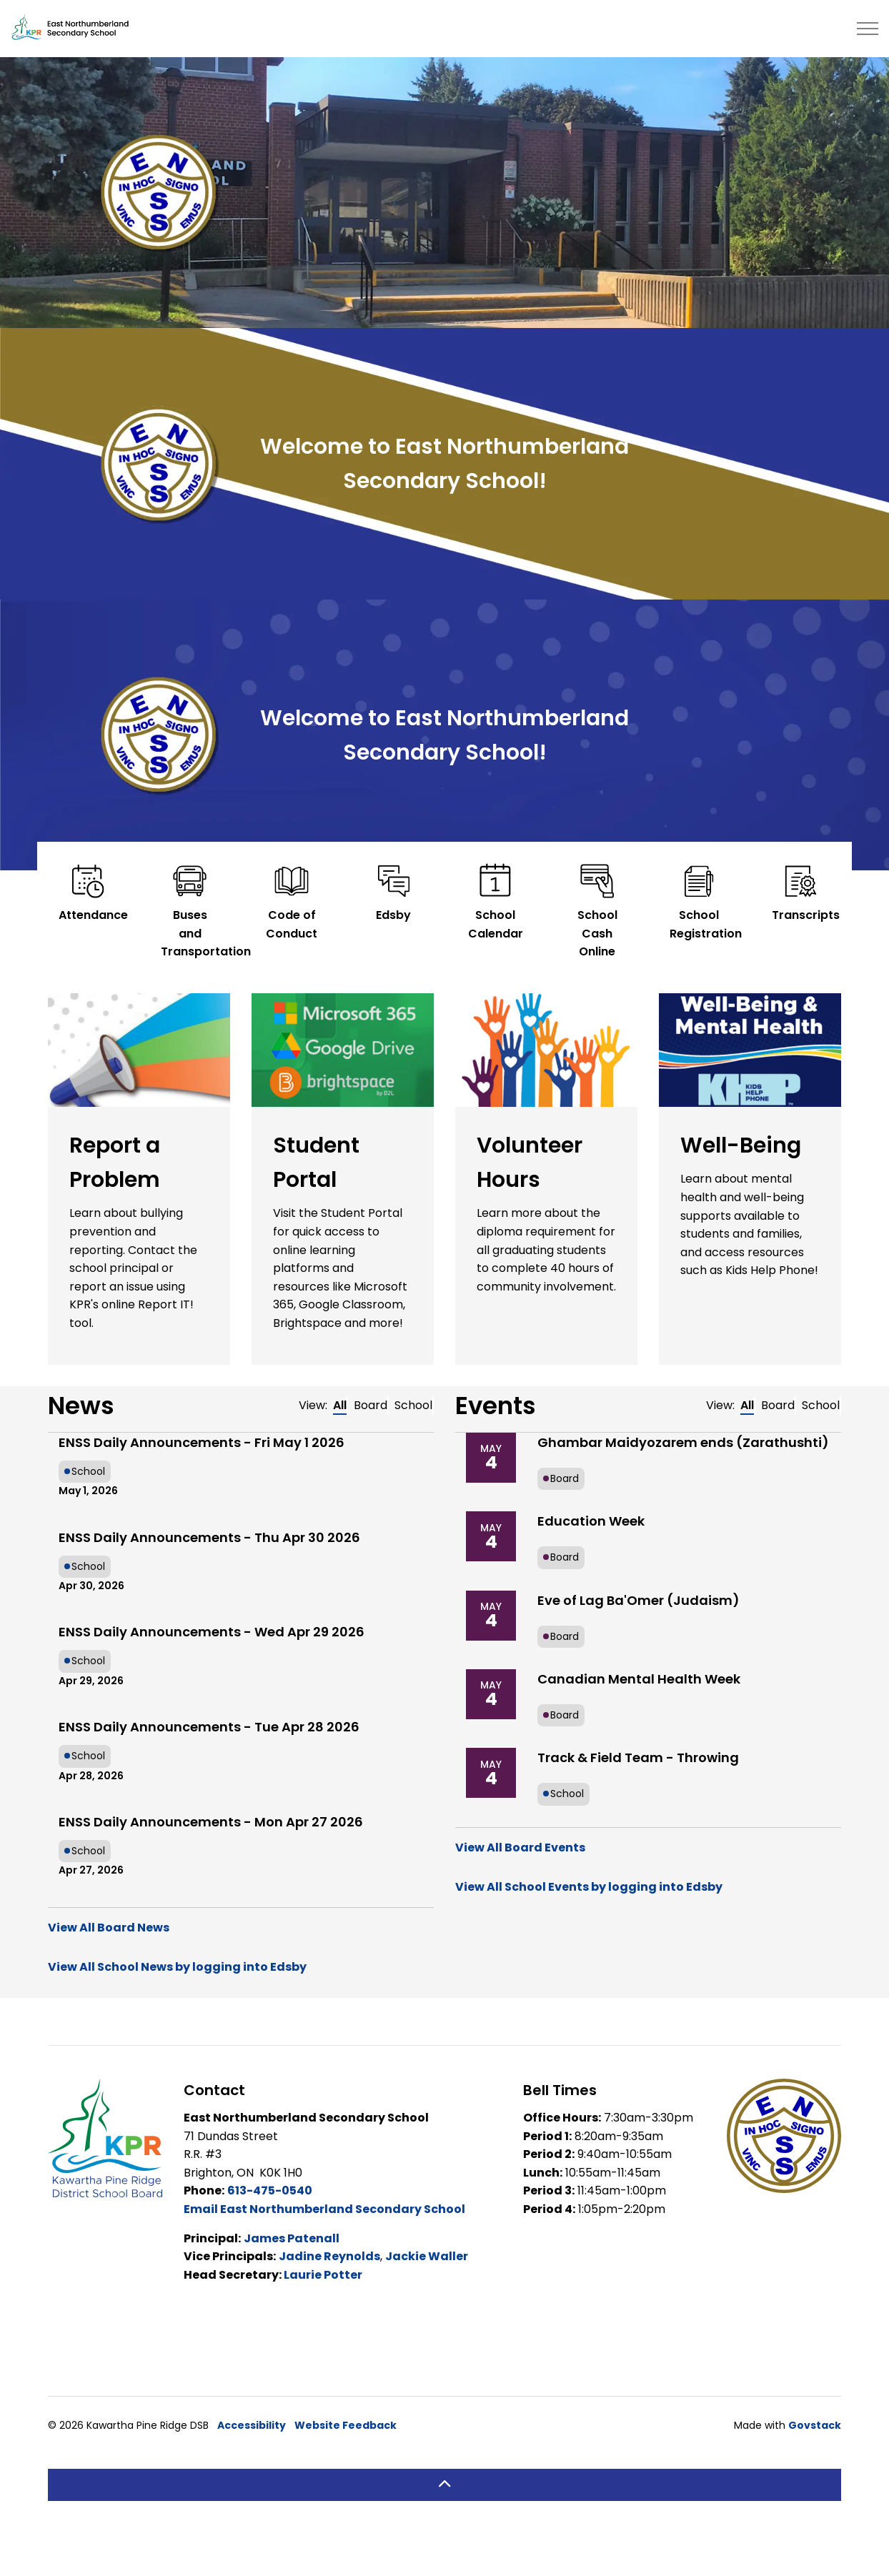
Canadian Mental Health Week (638, 1679)
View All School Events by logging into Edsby (588, 1887)
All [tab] (340, 1405)
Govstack (814, 2425)
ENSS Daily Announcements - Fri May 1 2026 (201, 1442)
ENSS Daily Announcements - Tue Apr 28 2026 (209, 1727)
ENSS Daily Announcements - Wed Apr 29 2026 (211, 1632)
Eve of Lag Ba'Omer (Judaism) (638, 1600)
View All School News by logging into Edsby (177, 1967)
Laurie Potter (323, 2275)
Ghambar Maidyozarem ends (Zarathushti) (683, 1442)
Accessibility (251, 2425)
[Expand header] (867, 28)
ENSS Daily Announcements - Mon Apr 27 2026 (211, 1822)
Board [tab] (370, 1405)
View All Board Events (520, 1847)
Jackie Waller (426, 2256)
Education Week (591, 1521)
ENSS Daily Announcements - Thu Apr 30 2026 (209, 1537)
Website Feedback (345, 2425)
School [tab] (413, 1405)
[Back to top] (444, 2485)
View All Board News (108, 1927)
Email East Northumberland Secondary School (324, 2209)
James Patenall (291, 2238)
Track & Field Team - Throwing (638, 1757)
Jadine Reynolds (329, 2256)
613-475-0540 (269, 2190)
